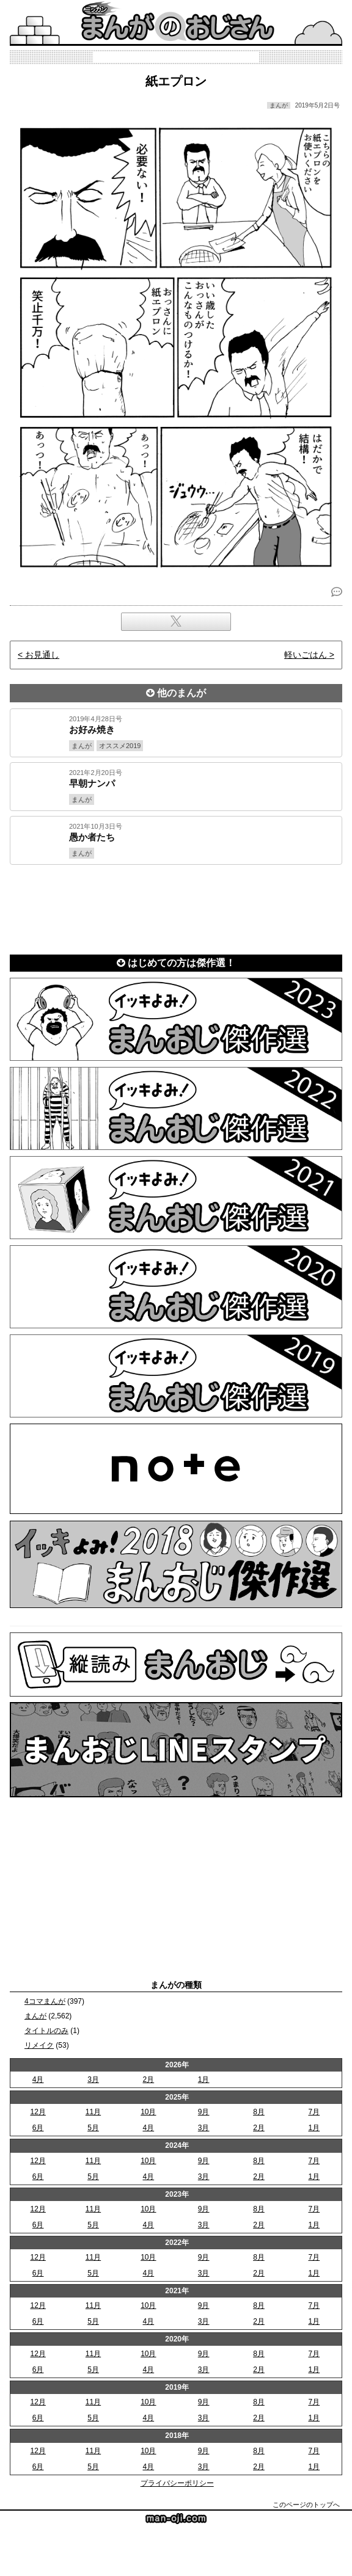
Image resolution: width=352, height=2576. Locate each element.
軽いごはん (305, 655)
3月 (93, 2079)
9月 (204, 2112)
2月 (148, 2079)
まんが (35, 2016)
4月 (38, 2079)
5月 (93, 2127)
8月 (259, 2112)
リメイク (39, 2045)
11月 (93, 2112)
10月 (148, 2112)
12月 (37, 2112)
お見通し (42, 655)
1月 (204, 2079)
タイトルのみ (46, 2030)
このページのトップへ (306, 2504)
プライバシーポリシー (177, 2483)
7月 (314, 2112)
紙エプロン (176, 81)
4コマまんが (44, 2001)
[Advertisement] (176, 907)
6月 (38, 2127)
